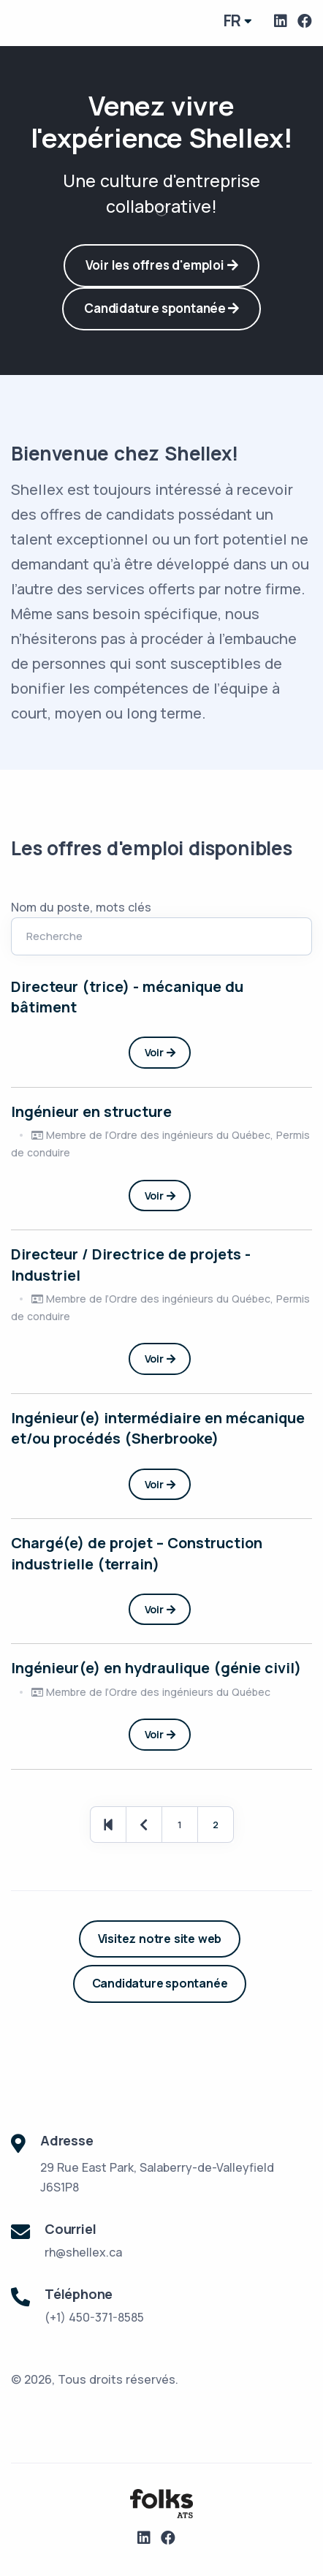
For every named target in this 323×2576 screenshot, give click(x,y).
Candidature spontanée (161, 308)
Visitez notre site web (160, 1939)
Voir (160, 1052)
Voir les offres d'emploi (162, 265)
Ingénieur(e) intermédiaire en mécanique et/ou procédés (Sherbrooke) (158, 1428)
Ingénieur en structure (91, 1111)
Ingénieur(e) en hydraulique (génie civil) (156, 1668)
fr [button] (233, 20)
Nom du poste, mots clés (81, 907)
